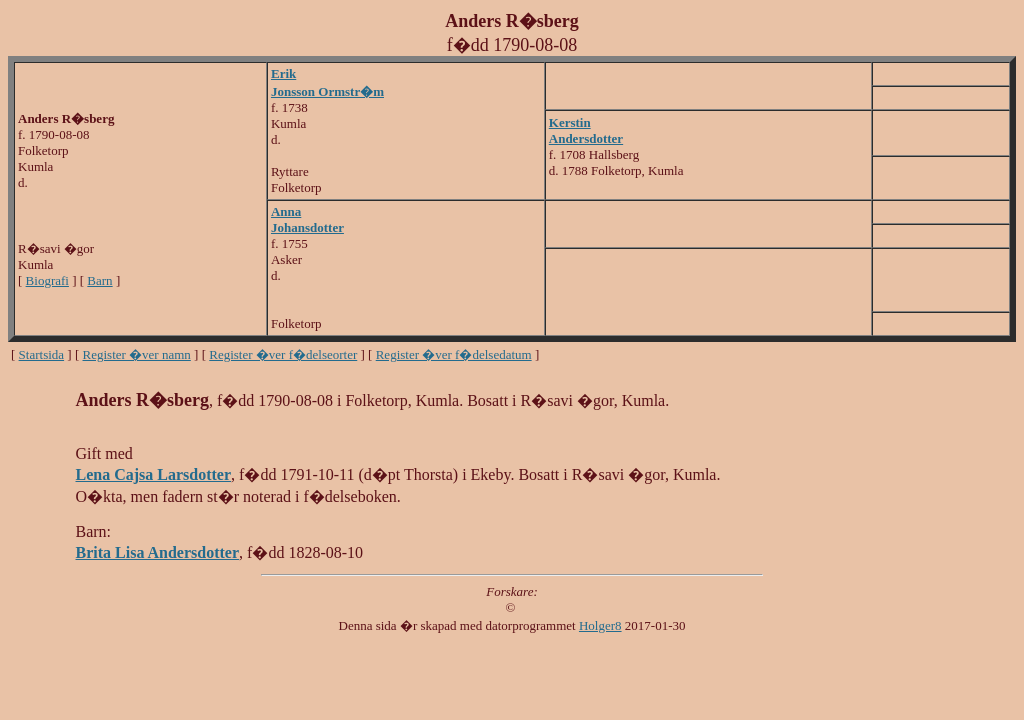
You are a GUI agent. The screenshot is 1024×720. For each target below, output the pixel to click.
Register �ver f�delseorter (283, 354)
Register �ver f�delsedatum (454, 354)
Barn (99, 280)
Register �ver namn (137, 354)
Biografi (47, 280)
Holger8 (600, 625)
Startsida (42, 354)
